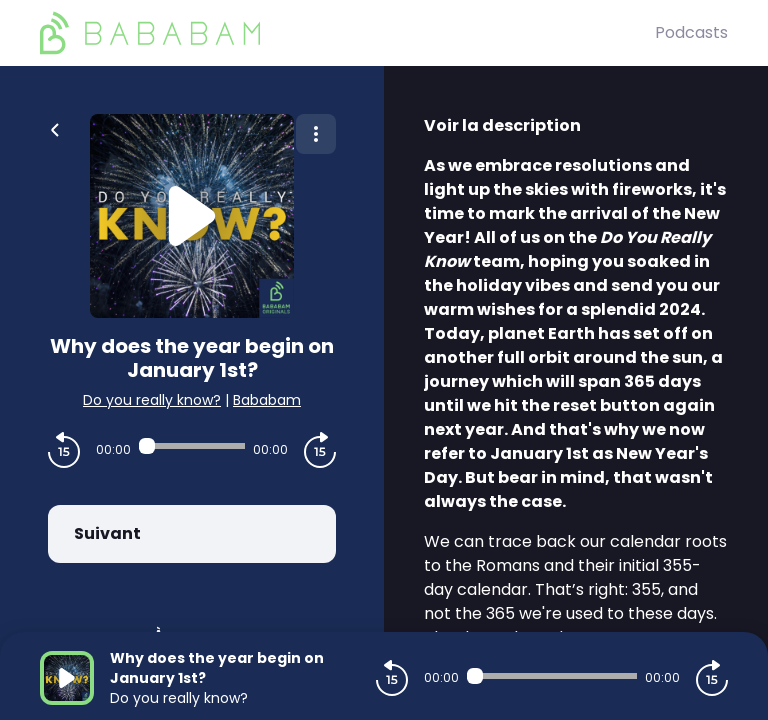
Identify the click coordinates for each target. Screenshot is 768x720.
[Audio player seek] (192, 446)
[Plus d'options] (316, 134)
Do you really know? (152, 400)
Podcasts (691, 32)
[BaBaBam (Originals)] (347, 33)
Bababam (267, 400)
